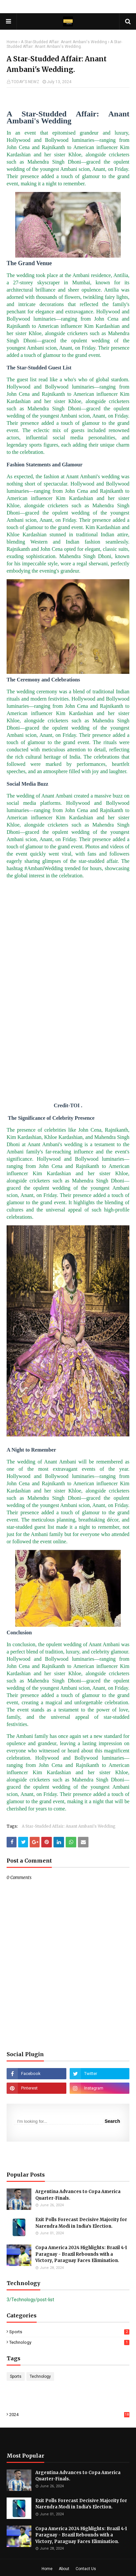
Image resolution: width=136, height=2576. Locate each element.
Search (112, 2121)
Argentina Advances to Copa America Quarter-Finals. (77, 2195)
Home (12, 42)
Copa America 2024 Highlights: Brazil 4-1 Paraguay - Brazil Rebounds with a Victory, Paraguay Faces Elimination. (81, 2254)
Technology (69, 2342)
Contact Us (86, 2568)
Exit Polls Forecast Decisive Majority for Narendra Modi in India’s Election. (81, 2223)
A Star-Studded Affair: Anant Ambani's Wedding (64, 42)
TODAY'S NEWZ (25, 81)
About (64, 2568)
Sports (69, 2331)
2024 (69, 2414)
